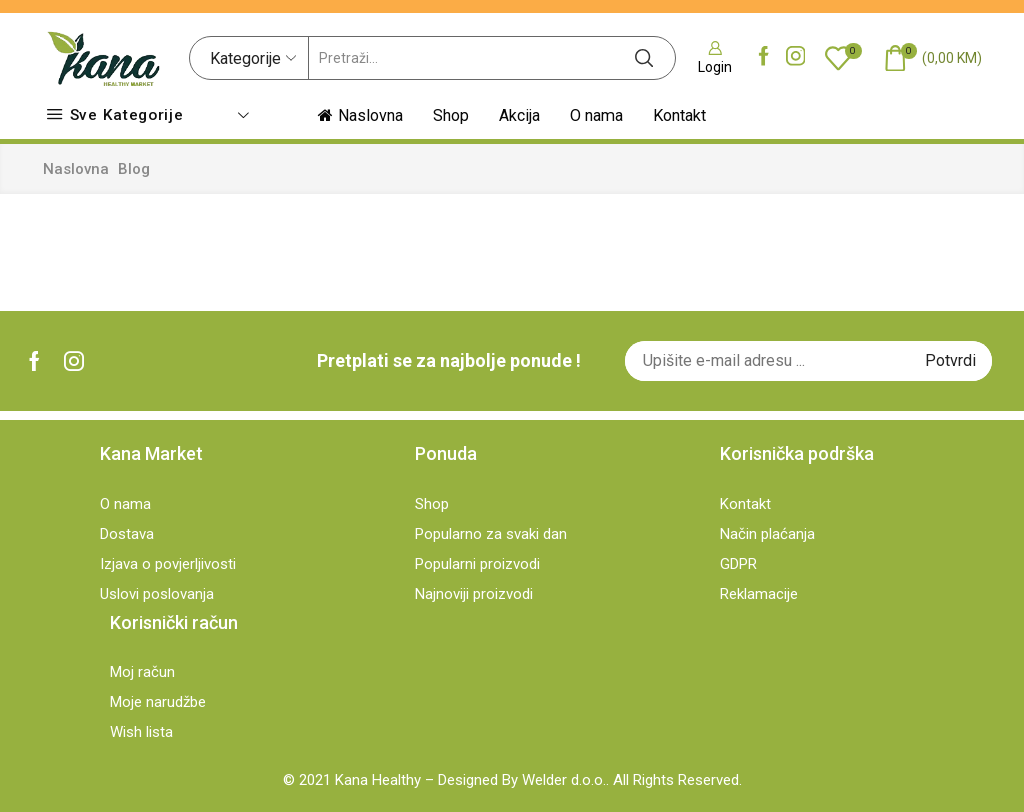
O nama (596, 115)
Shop (451, 115)
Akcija (519, 115)
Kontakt (679, 115)
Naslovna (360, 115)
